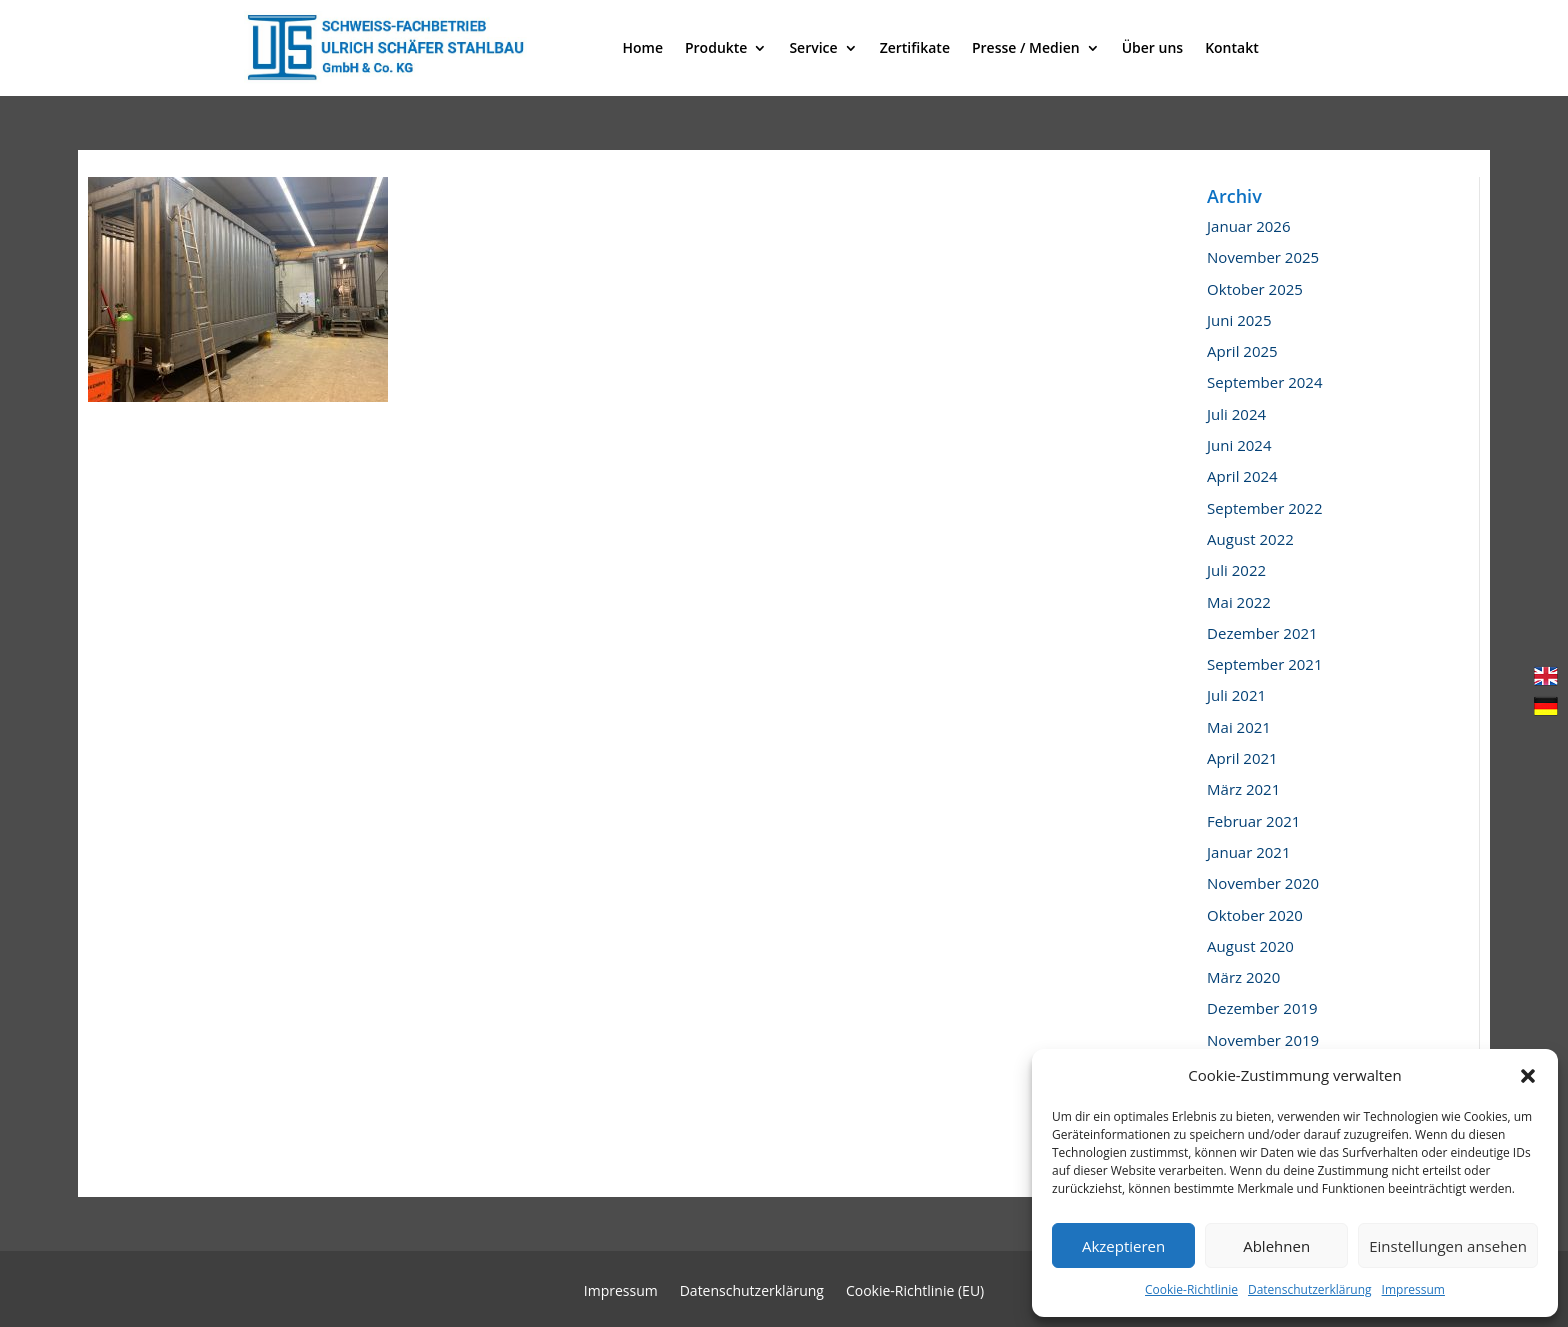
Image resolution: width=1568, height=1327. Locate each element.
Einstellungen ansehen (1448, 1246)
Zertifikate (915, 47)
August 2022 (1250, 539)
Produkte (716, 47)
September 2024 (1264, 382)
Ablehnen (1276, 1246)
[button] (1528, 1076)
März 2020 (1243, 977)
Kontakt (1232, 47)
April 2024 (1242, 476)
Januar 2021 (1248, 852)
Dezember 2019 (1262, 1008)
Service (813, 47)
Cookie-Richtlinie (1191, 1289)
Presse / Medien (1026, 47)
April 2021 (1242, 758)
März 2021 (1243, 789)
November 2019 (1263, 1040)
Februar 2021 (1253, 821)
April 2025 (1242, 351)
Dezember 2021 (1262, 633)
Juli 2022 (1236, 570)
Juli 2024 (1236, 414)
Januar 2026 (1248, 226)
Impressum (1413, 1289)
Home (642, 47)
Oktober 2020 (1255, 915)
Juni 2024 (1239, 445)
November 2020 (1263, 883)
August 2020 (1250, 946)
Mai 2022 (1239, 602)
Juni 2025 (1239, 320)
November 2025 (1263, 257)
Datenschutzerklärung (1310, 1289)
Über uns (1152, 47)
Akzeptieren (1123, 1246)
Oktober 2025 (1255, 289)
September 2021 (1264, 664)
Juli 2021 (1236, 695)
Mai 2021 (1239, 727)
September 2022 (1264, 508)
